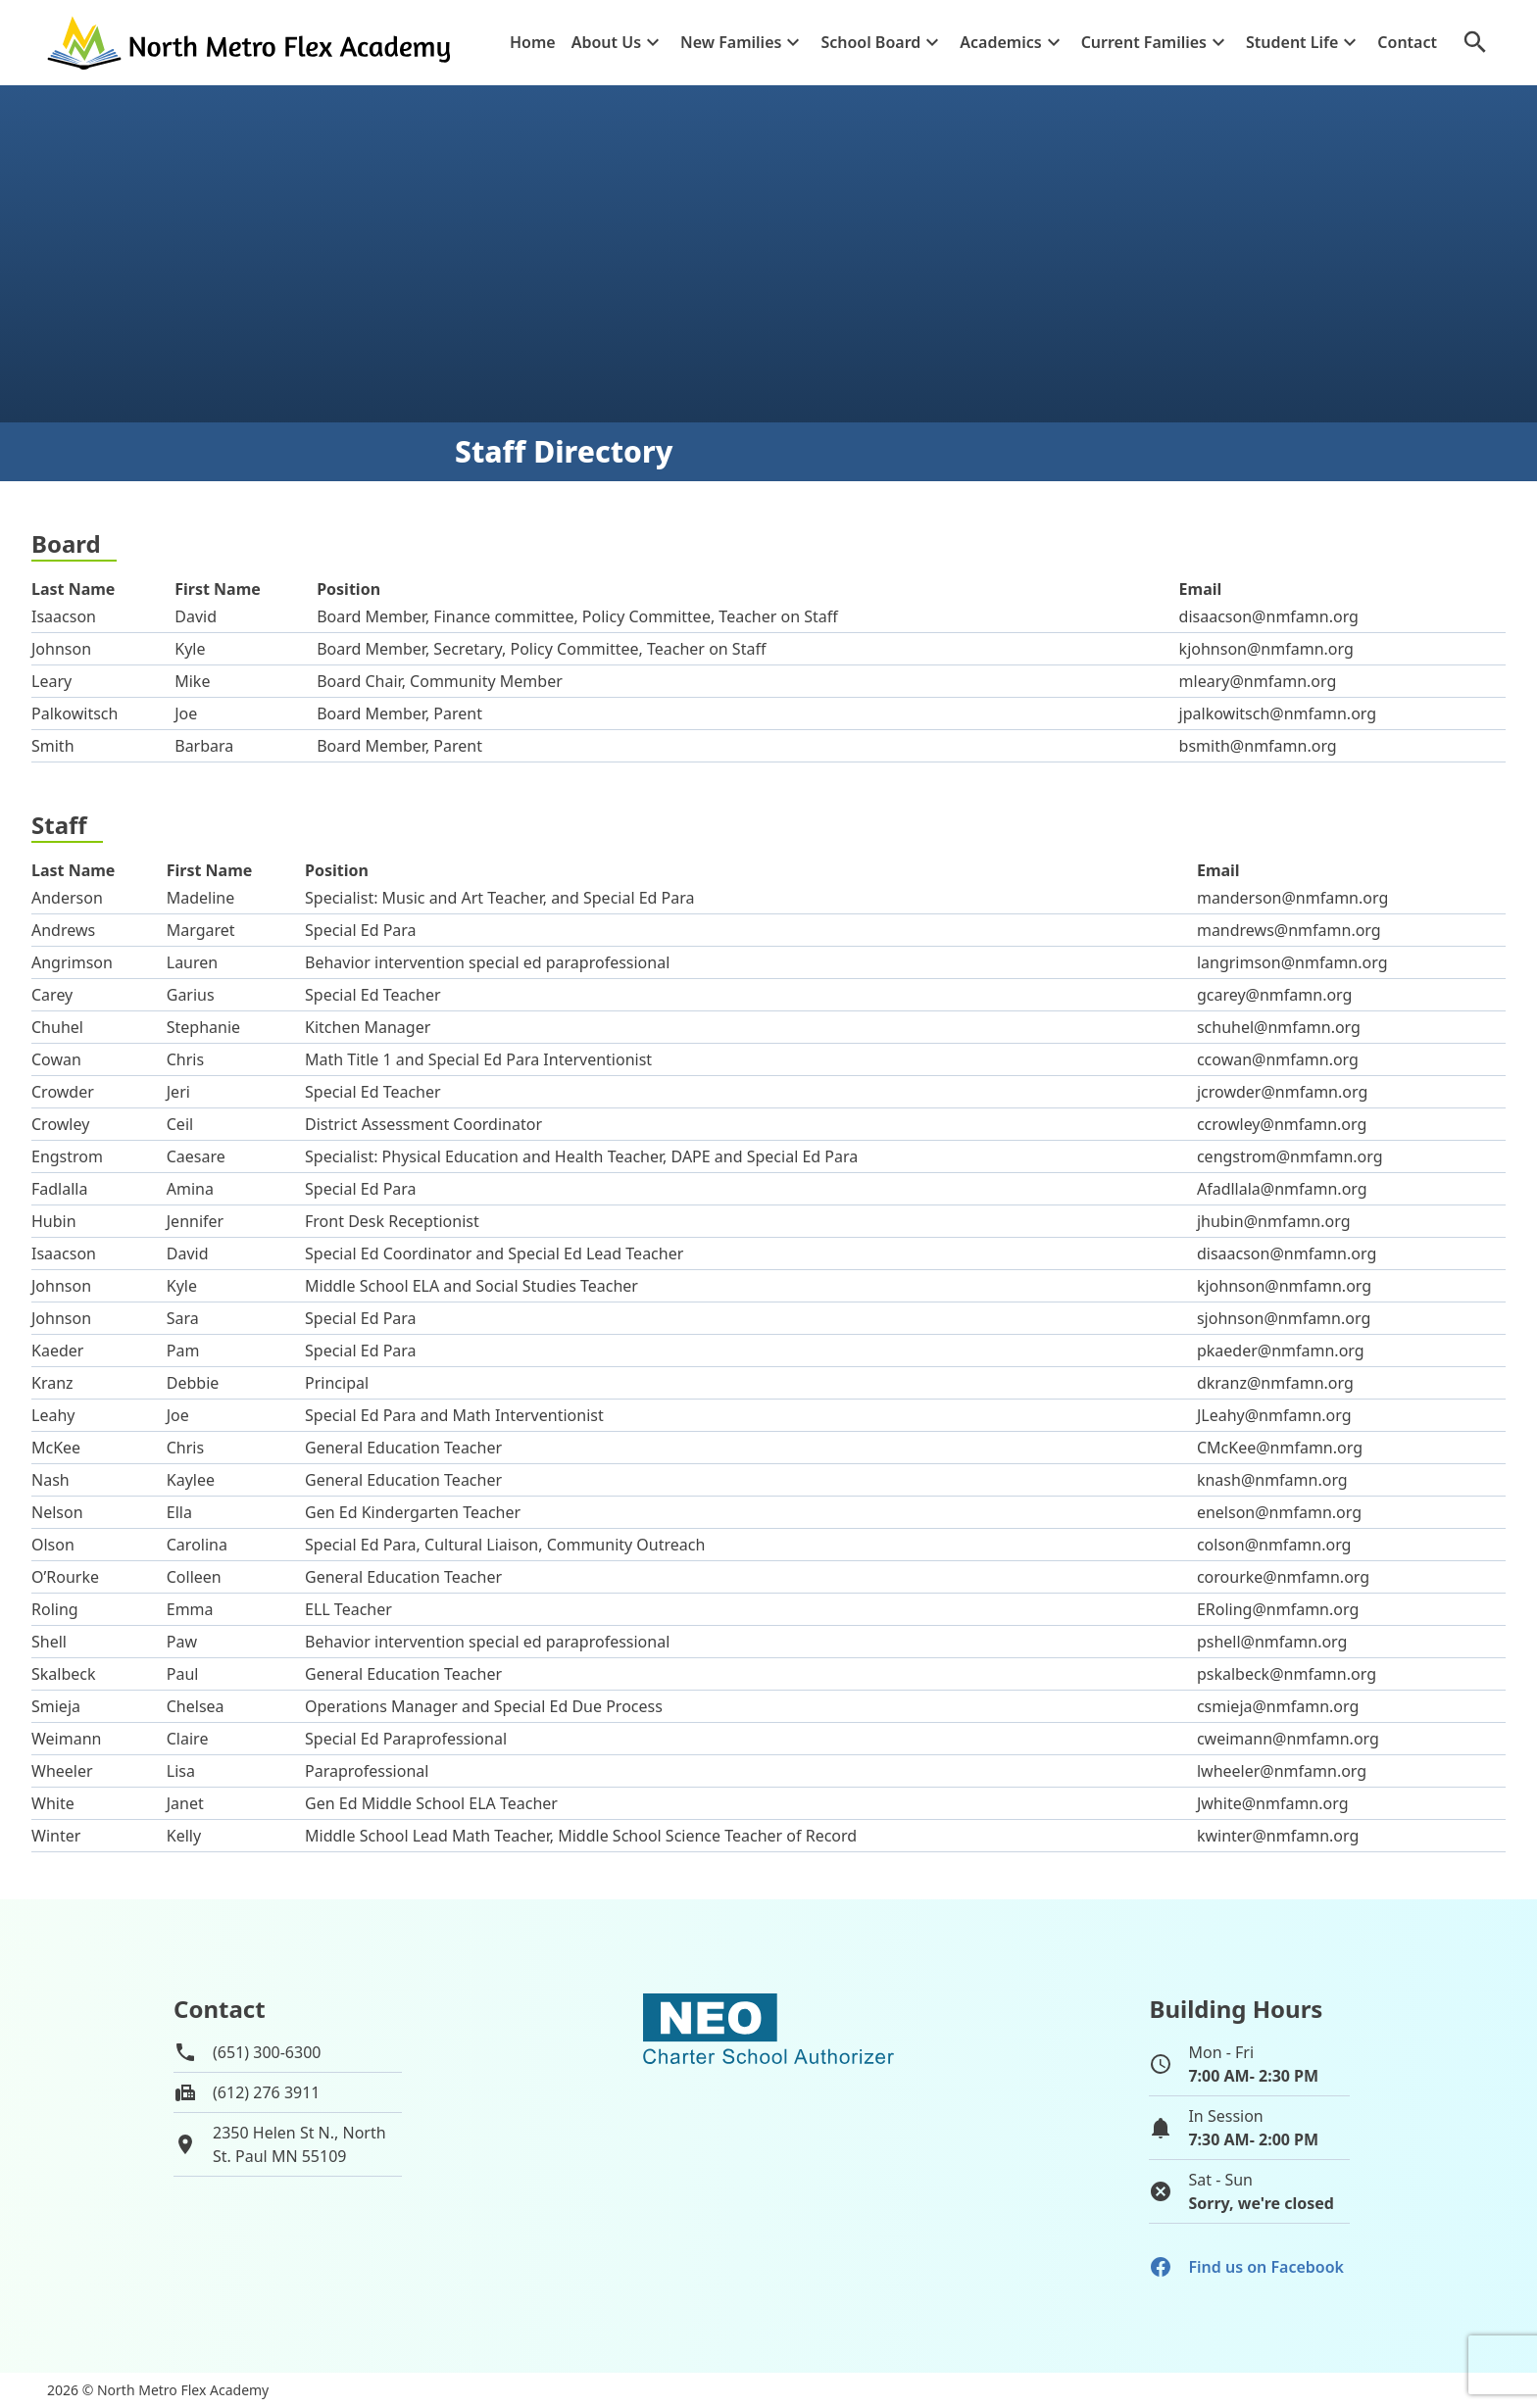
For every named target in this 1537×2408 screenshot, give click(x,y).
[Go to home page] (251, 43)
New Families (730, 42)
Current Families (1144, 42)
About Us (606, 42)
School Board (870, 42)
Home (533, 42)
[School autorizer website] (768, 2112)
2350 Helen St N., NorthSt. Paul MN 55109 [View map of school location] (299, 2144)
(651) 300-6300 (267, 2052)
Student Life (1292, 42)
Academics (1000, 42)
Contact (1407, 42)
